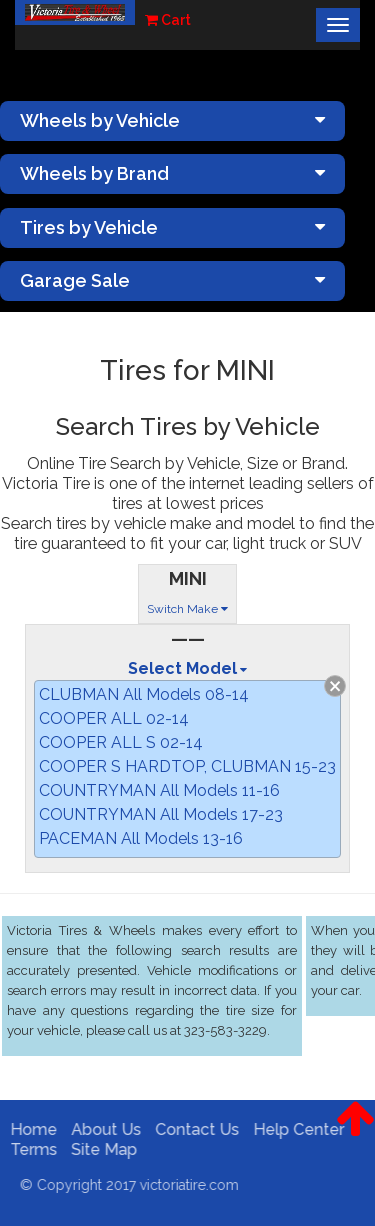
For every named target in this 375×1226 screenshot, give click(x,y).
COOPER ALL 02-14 (114, 718)
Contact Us (193, 1129)
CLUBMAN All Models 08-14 (144, 694)
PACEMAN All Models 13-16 (141, 838)
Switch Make (187, 609)
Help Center (294, 1129)
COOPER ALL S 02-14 (121, 742)
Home (29, 1129)
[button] (355, 1134)
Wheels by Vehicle (172, 120)
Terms (29, 1149)
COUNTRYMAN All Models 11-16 (159, 790)
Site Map (100, 1149)
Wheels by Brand (172, 173)
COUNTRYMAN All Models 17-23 (161, 814)
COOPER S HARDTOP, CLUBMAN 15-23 (187, 766)
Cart (168, 20)
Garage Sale (172, 280)
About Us (102, 1129)
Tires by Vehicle (172, 227)
